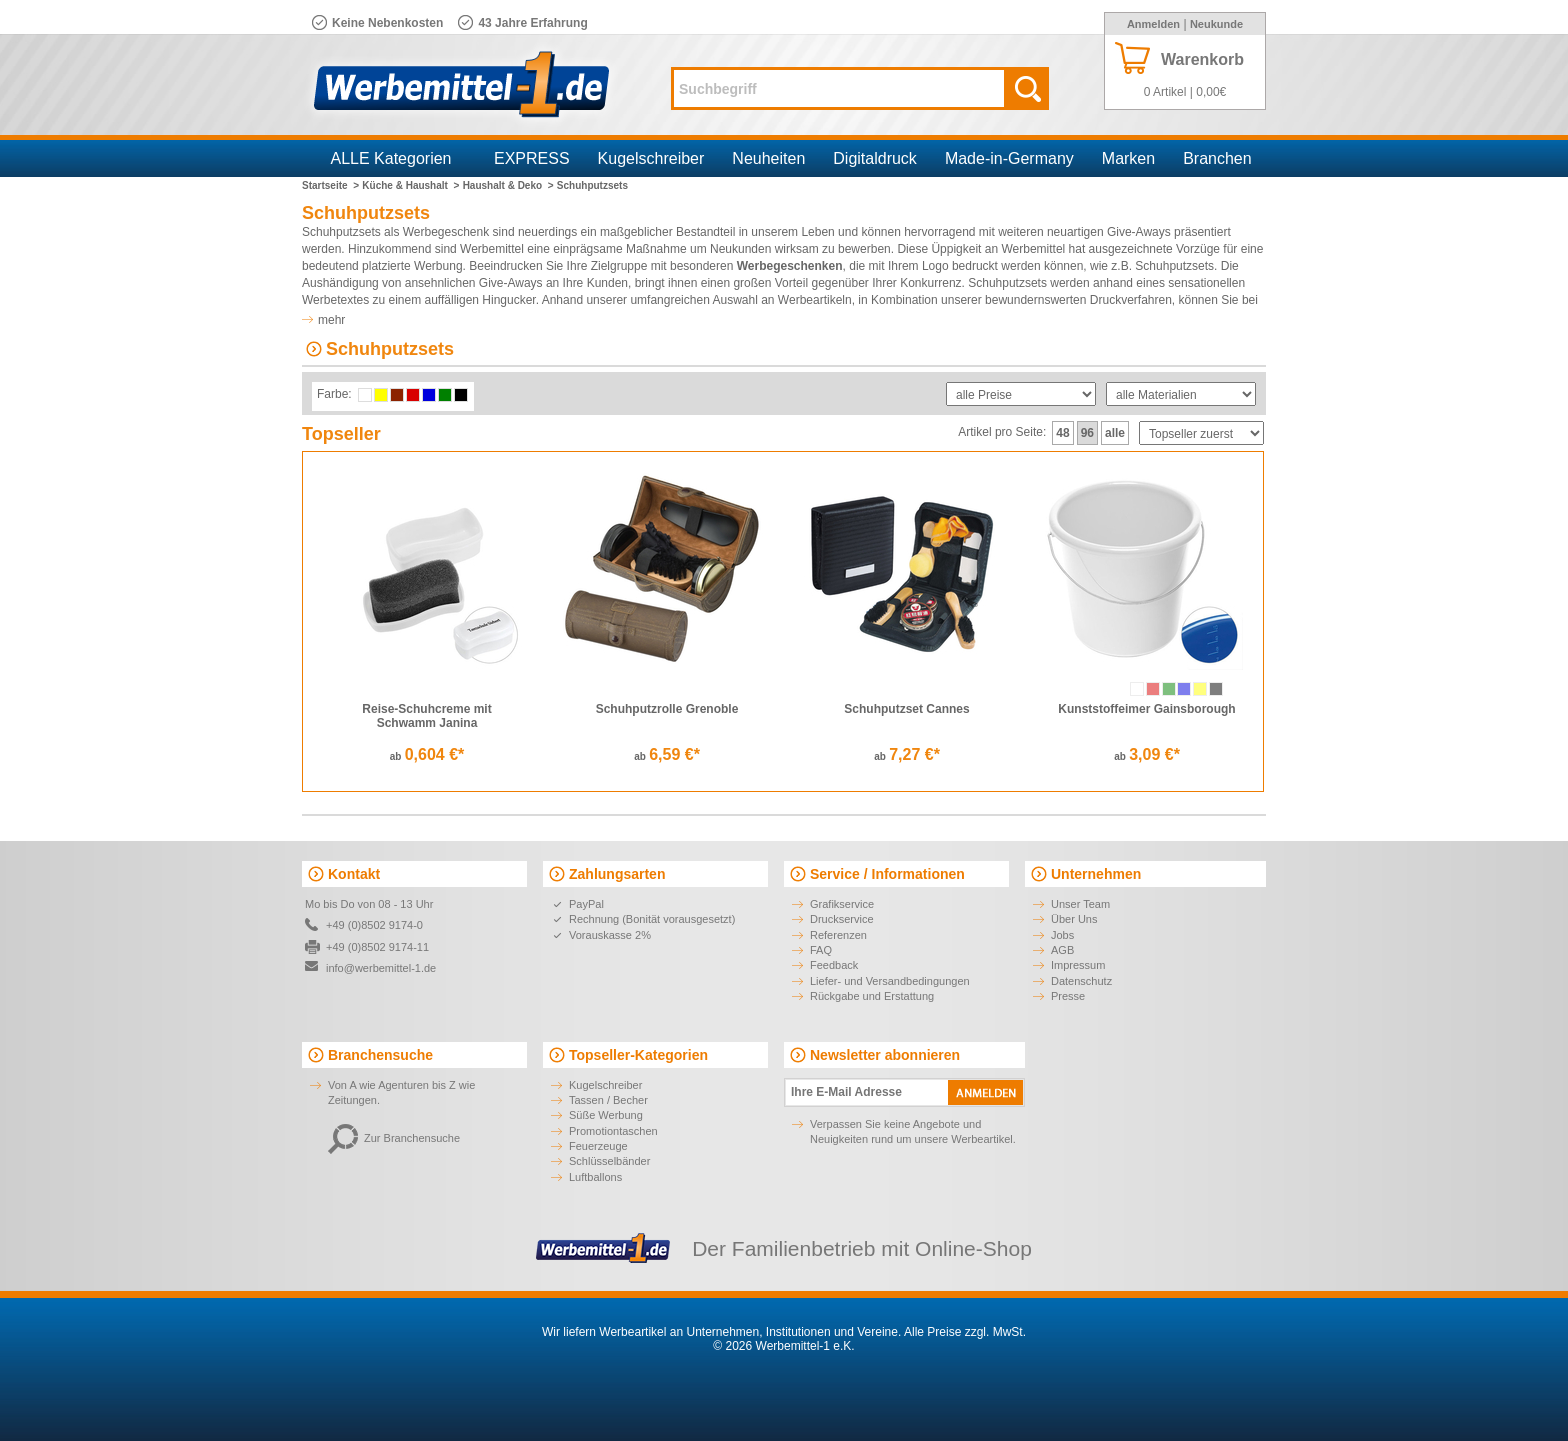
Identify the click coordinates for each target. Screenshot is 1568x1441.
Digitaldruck (875, 158)
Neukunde (1216, 24)
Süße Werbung (606, 1115)
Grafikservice (842, 904)
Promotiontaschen (613, 1131)
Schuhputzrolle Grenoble (667, 709)
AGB (1062, 950)
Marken (1128, 158)
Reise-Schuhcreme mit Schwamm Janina (426, 716)
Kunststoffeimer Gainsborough (1146, 709)
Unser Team (1080, 904)
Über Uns (1074, 919)
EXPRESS (532, 158)
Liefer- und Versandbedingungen (890, 981)
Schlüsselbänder (609, 1161)
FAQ (821, 950)
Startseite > (330, 185)
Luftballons (595, 1177)
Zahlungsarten (617, 874)
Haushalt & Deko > (508, 185)
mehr (331, 320)
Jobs (1062, 935)
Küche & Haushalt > (410, 185)
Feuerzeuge (598, 1146)
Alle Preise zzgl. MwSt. (965, 1332)
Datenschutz (1081, 981)
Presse (1068, 996)
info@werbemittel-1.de (381, 968)
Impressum (1078, 965)
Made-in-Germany (1009, 158)
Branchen (1217, 158)
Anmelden (1153, 24)
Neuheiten (768, 158)
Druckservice (842, 919)
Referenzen (838, 935)
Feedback (834, 965)
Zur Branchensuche (394, 1138)
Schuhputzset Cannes (906, 709)
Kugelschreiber (651, 158)
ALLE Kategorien (391, 158)
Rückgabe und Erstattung (872, 996)
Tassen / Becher (608, 1100)
